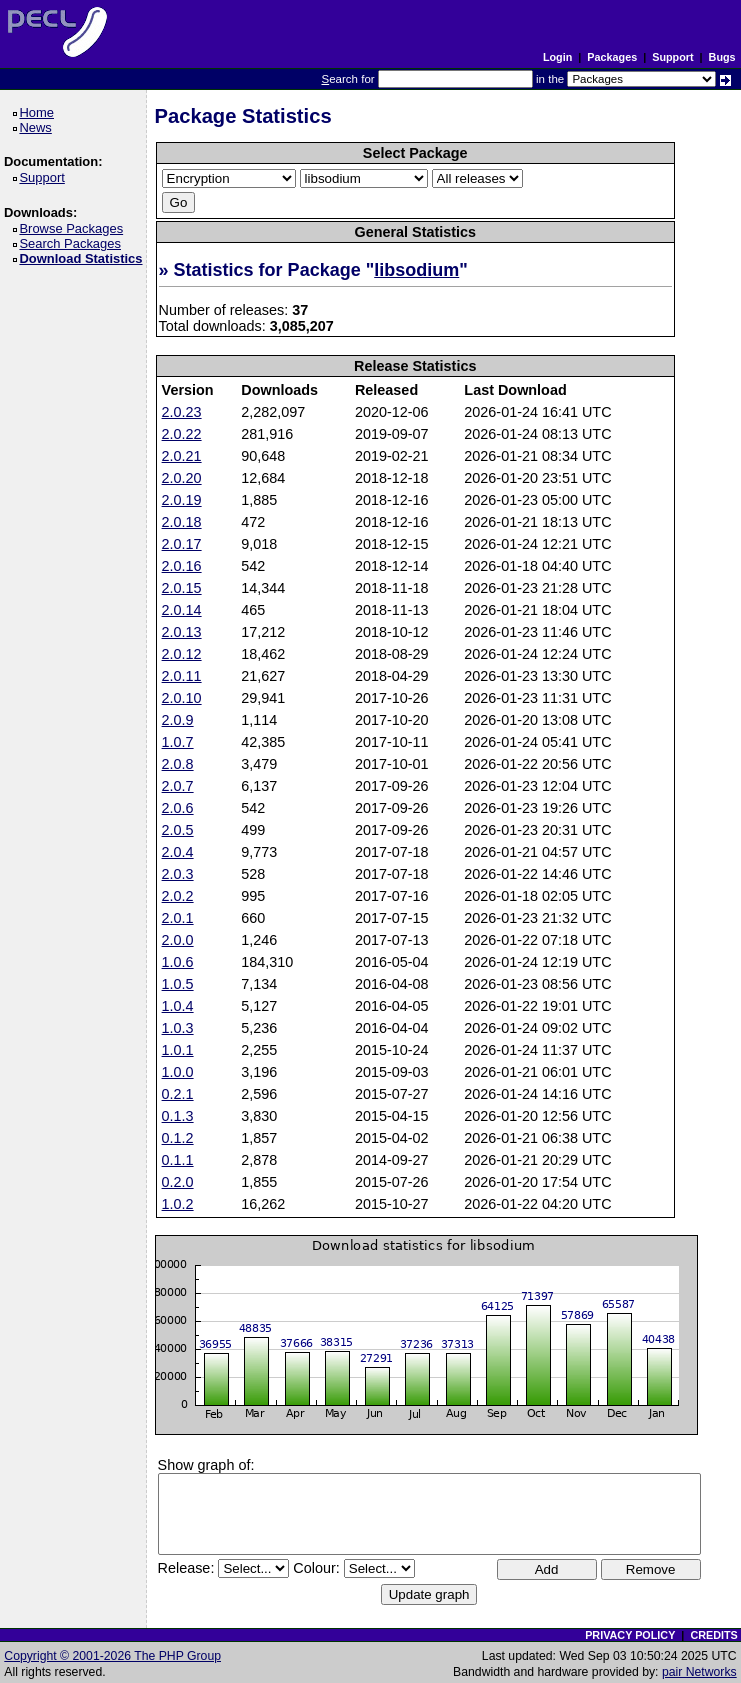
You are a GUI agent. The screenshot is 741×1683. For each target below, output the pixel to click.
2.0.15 (182, 588)
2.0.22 (182, 434)
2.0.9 (178, 720)
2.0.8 (178, 764)
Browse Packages (74, 228)
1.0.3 (178, 1028)
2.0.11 (182, 676)
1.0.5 (178, 984)
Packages (612, 57)
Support (672, 57)
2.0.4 (178, 852)
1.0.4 (178, 1006)
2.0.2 (178, 896)
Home (39, 112)
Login (557, 57)
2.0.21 (182, 456)
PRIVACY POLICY (630, 1635)
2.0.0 (178, 940)
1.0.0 (178, 1072)
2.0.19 (182, 500)
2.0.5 (178, 830)
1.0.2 (178, 1204)
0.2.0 (178, 1182)
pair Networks (699, 1672)
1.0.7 (178, 742)
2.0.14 (182, 610)
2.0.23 (182, 412)
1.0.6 (178, 962)
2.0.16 (182, 566)
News (38, 127)
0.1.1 (178, 1160)
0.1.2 (178, 1138)
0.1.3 (178, 1116)
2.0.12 (182, 654)
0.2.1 (178, 1094)
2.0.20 (182, 478)
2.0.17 (182, 544)
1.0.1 (178, 1050)
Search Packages (73, 243)
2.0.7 (178, 786)
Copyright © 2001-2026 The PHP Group (112, 1656)
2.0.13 (182, 632)
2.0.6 (178, 808)
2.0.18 (182, 522)
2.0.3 (178, 874)
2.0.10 (182, 698)
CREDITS (713, 1635)
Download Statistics (84, 258)
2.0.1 (178, 918)
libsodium (416, 270)
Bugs (722, 57)
